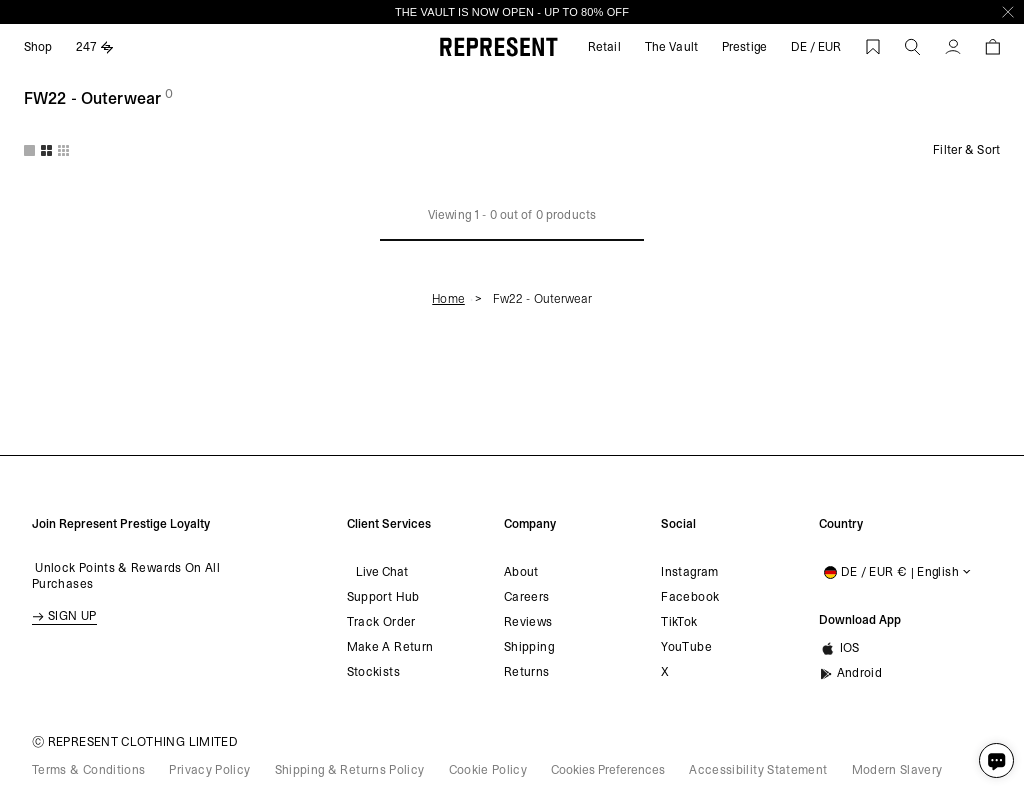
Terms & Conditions (88, 770)
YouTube (686, 647)
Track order (381, 622)
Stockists (373, 672)
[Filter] (958, 150)
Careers (527, 597)
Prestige (744, 47)
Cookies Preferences (608, 770)
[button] (913, 47)
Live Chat (377, 572)
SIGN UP (64, 616)
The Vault (671, 47)
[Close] (1008, 12)
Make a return (390, 647)
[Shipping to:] (895, 572)
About (521, 572)
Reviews (528, 622)
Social (678, 524)
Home (448, 299)
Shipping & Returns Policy (350, 770)
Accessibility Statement (758, 770)
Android (851, 673)
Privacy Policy (209, 770)
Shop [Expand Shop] (38, 47)
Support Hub (383, 597)
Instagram (689, 572)
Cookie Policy (488, 770)
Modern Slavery (897, 770)
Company (530, 524)
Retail (604, 47)
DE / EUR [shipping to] (816, 47)
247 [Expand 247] (94, 47)
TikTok (679, 622)
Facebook (690, 597)
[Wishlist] (873, 47)
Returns (527, 672)
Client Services (385, 524)
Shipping (529, 647)
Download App (857, 620)
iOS (839, 649)
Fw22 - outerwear (542, 299)
